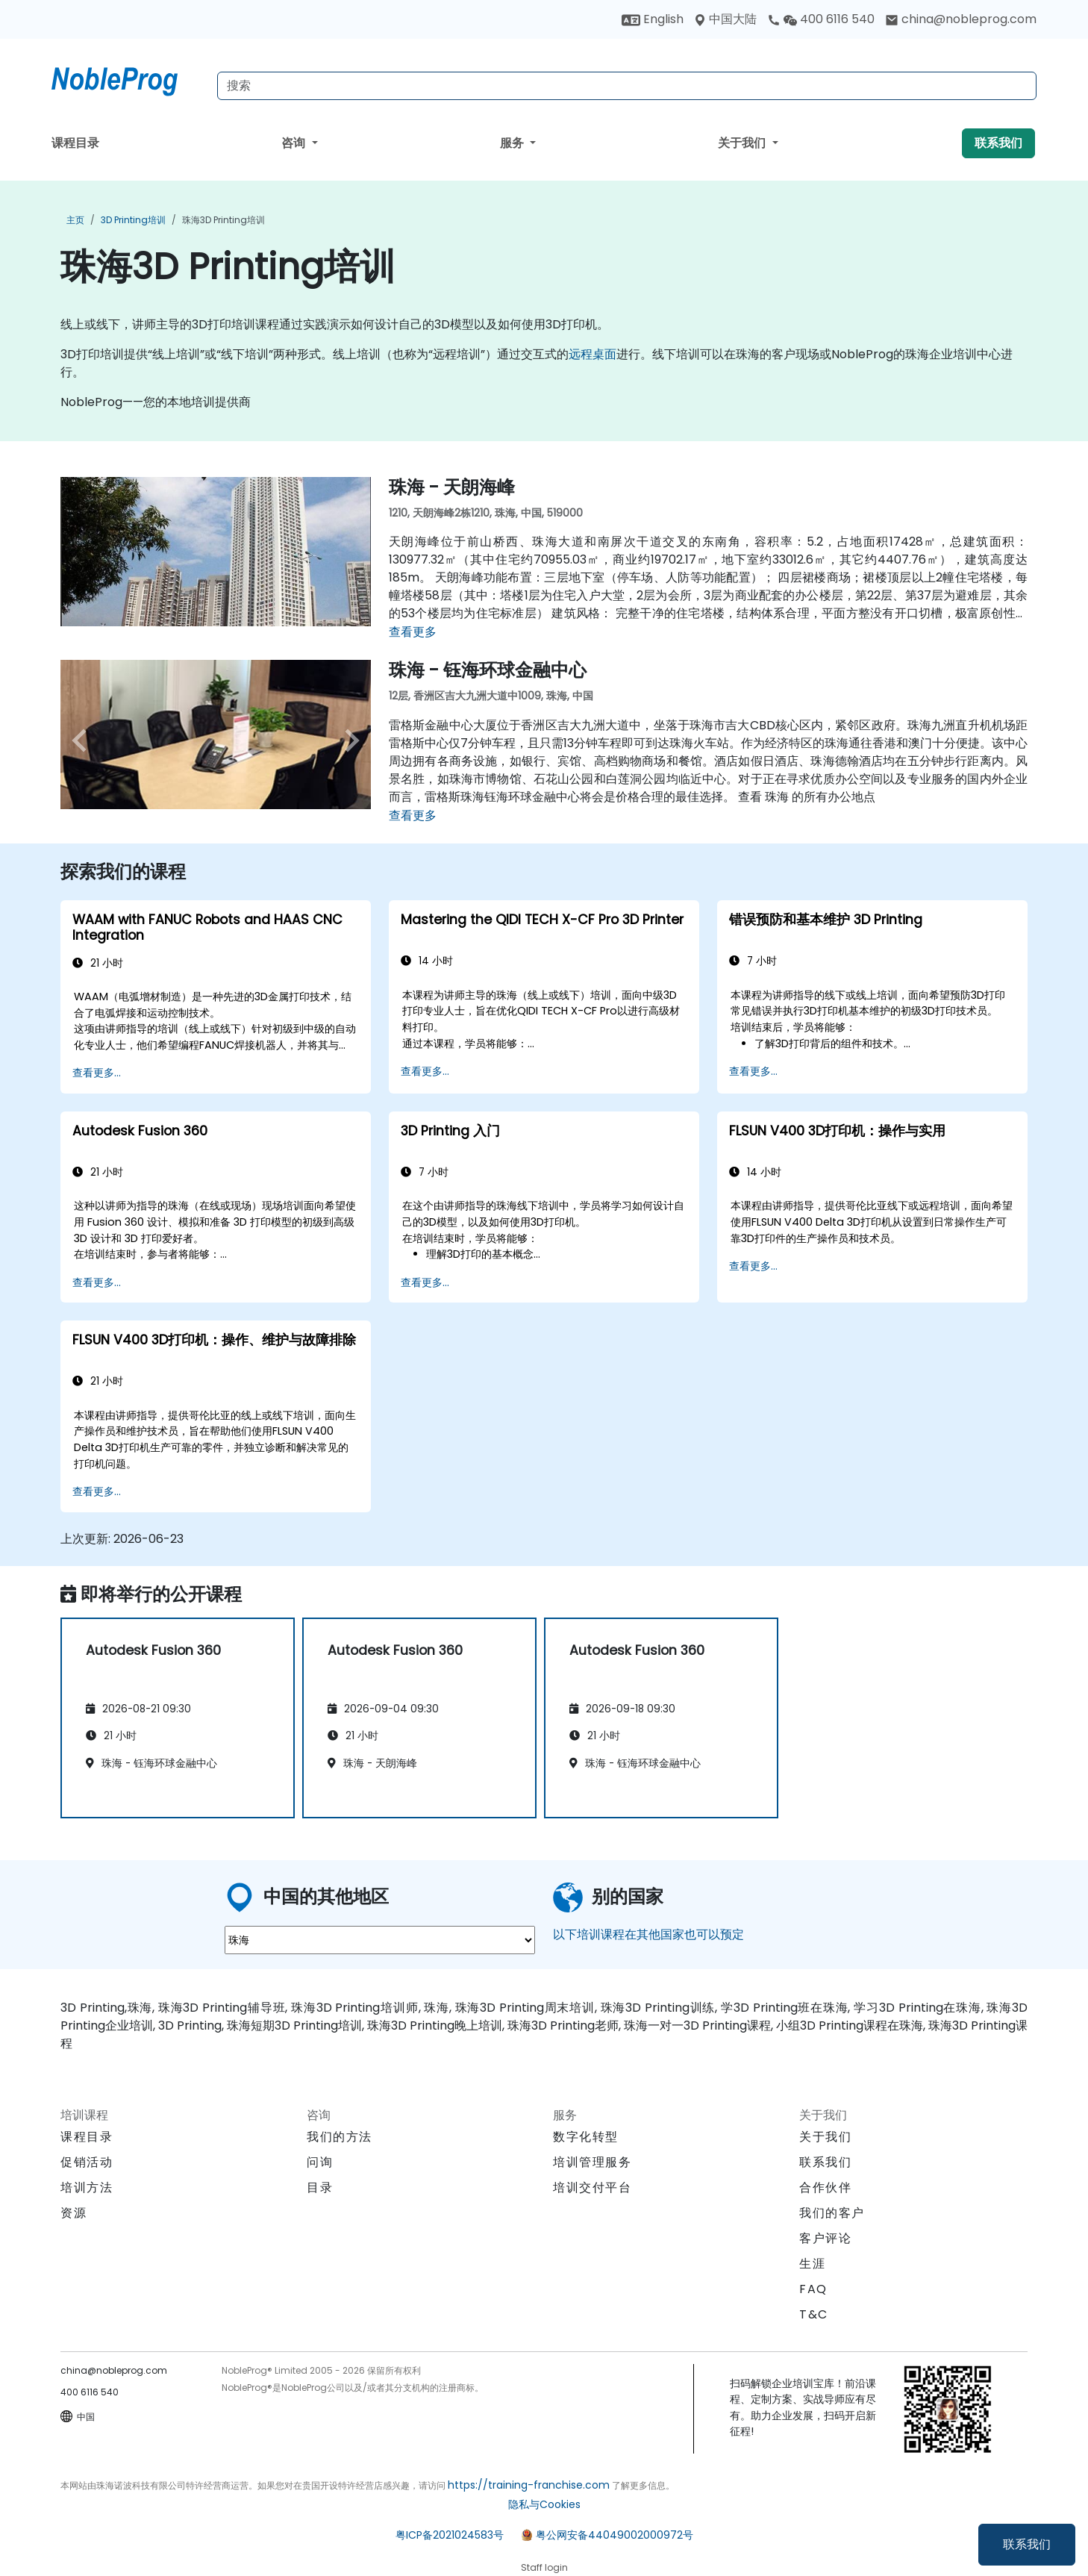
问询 (320, 2162)
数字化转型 (586, 2136)
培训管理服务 (592, 2162)
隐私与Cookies (544, 2504)
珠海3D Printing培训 (223, 219)
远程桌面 (592, 354)
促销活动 (86, 2162)
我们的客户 (832, 2212)
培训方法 (86, 2187)
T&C (813, 2314)
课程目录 (75, 143)
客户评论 (825, 2238)
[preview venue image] (83, 740)
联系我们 (1027, 2544)
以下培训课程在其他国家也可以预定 (648, 1934)
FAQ (813, 2289)
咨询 (294, 143)
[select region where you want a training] (380, 1940)
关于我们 (743, 143)
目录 (320, 2187)
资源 (73, 2212)
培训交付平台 (592, 2187)
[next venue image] (348, 740)
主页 (75, 219)
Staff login (544, 2567)
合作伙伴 (825, 2187)
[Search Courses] (627, 86)
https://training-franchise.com (529, 2484)
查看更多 (413, 631)
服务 (513, 143)
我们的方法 (339, 2136)
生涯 (812, 2263)
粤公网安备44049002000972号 (614, 2534)
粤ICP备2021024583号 (450, 2534)
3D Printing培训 (133, 219)
